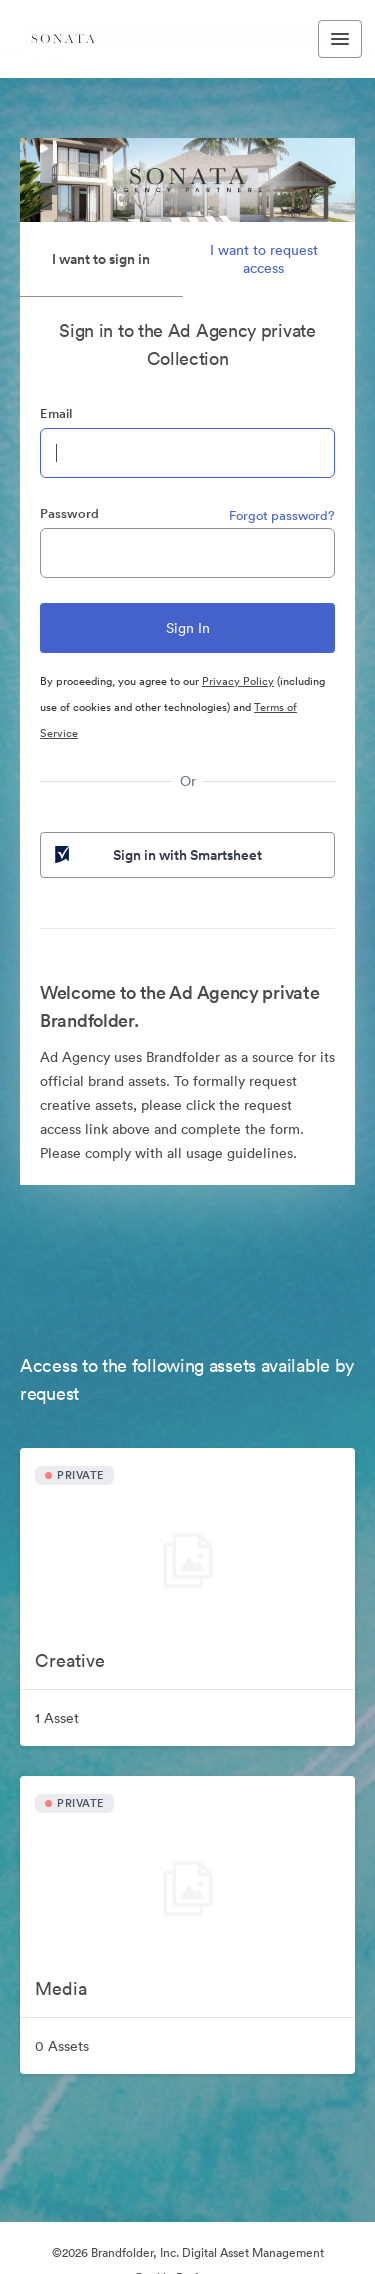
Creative (70, 1660)
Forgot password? (282, 515)
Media (61, 1988)
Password (69, 513)
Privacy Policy (238, 681)
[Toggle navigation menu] (340, 39)
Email (56, 413)
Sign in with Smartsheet (156, 855)
